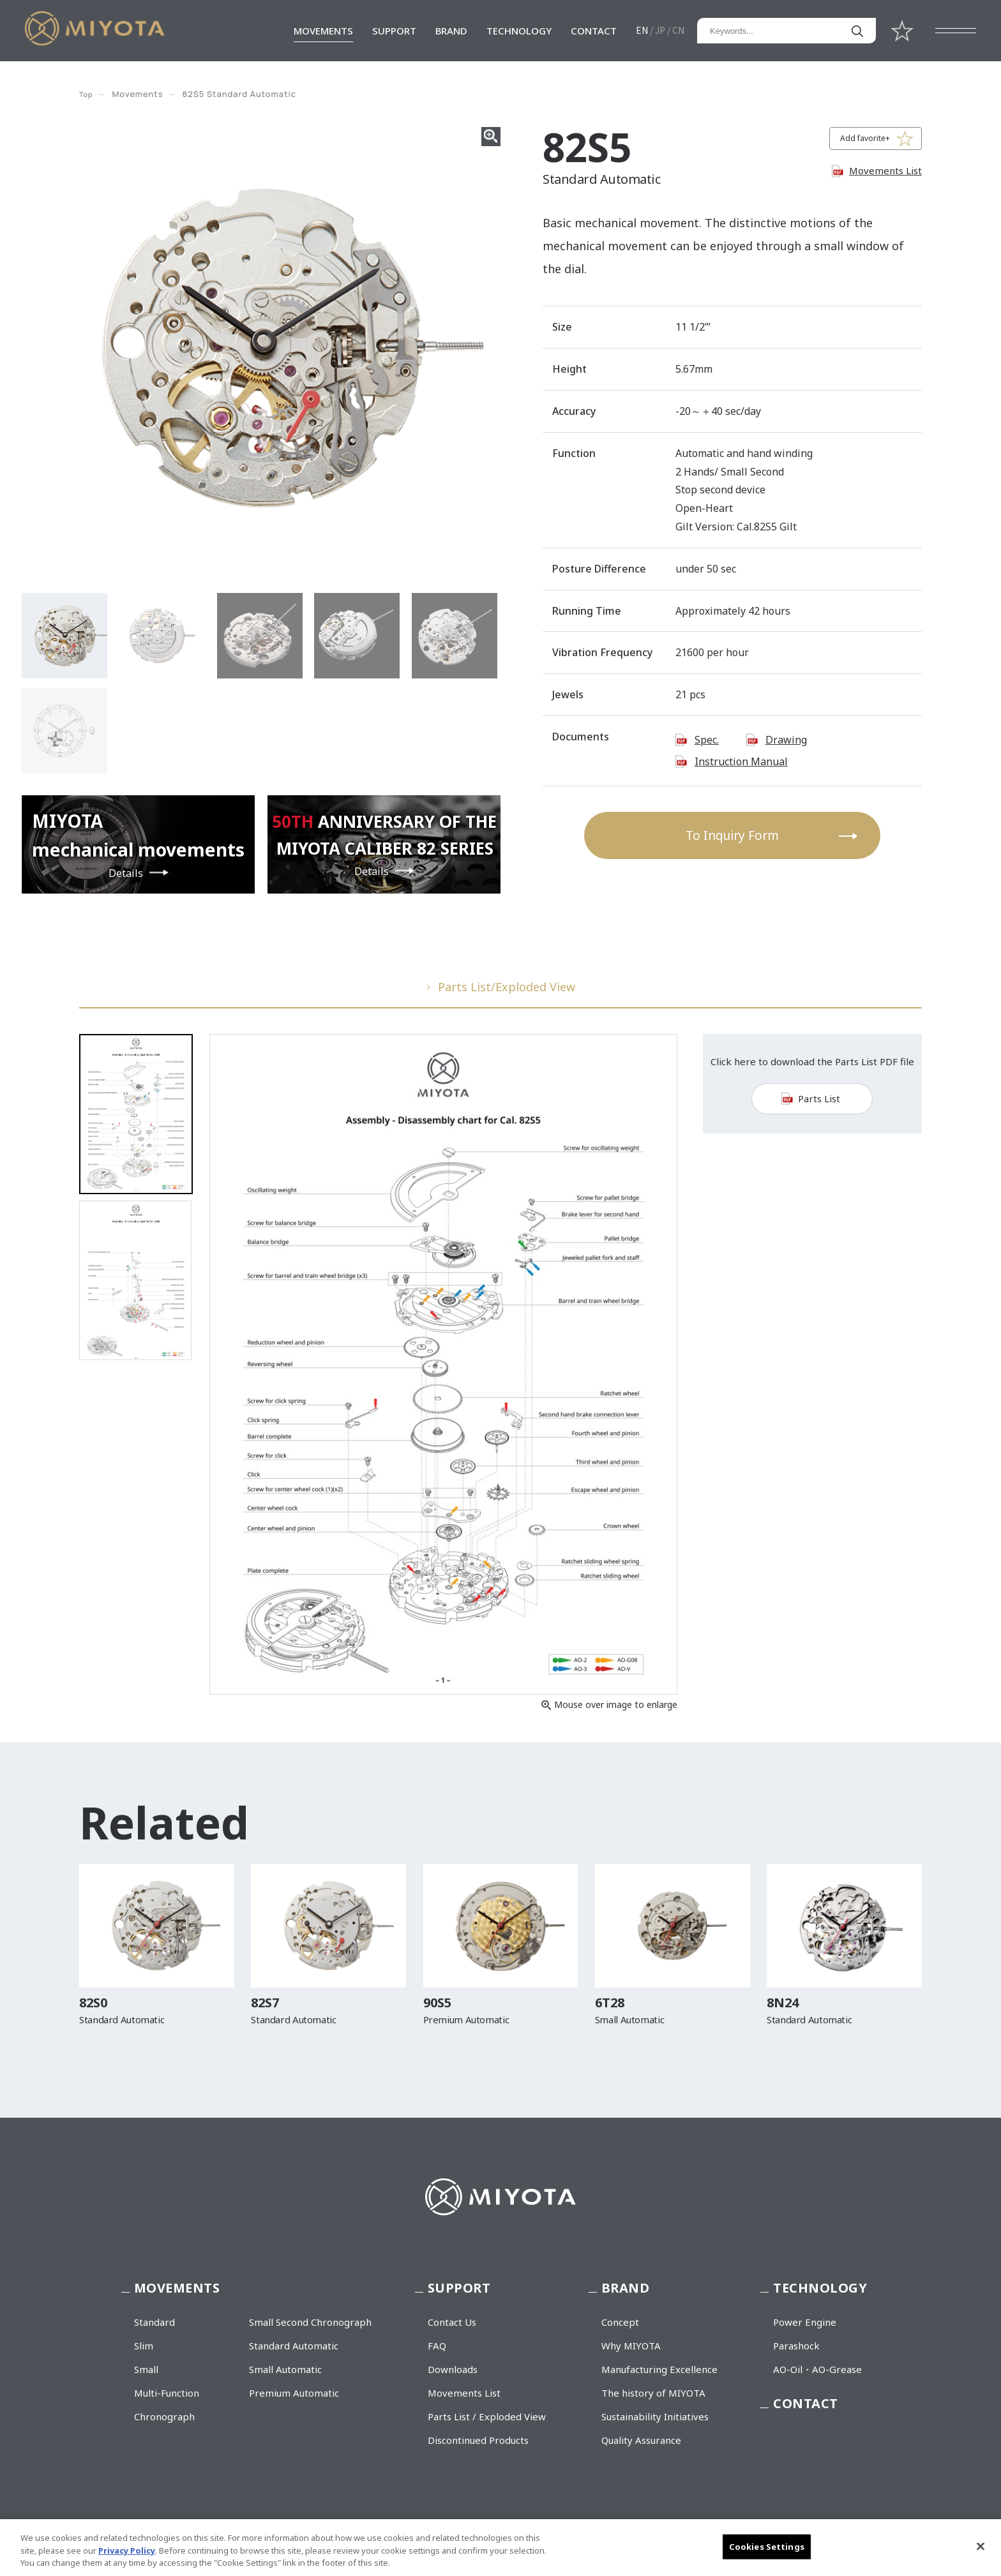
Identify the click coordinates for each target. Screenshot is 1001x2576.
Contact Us (452, 2322)
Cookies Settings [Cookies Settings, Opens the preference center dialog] (766, 2546)
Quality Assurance (641, 2440)
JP (660, 30)
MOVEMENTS (323, 30)
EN (642, 30)
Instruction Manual (741, 761)
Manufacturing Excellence (659, 2369)
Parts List (819, 1109)
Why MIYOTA (631, 2345)
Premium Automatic (294, 2392)
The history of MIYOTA (653, 2392)
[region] (500, 2547)
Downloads (453, 2369)
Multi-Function (166, 2392)
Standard (154, 2322)
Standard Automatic (293, 2345)
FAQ (437, 2345)
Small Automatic (285, 2369)
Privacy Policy (126, 2550)
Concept (620, 2322)
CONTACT (594, 30)
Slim (143, 2345)
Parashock (796, 2345)
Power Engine (804, 2322)
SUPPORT (394, 30)
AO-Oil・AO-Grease (817, 2369)
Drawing (786, 740)
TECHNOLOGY (519, 30)
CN (678, 30)
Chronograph (164, 2416)
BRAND (451, 30)
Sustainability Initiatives (655, 2416)
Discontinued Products (478, 2440)
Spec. (707, 740)
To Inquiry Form (732, 835)
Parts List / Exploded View (487, 2416)
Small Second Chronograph (310, 2322)
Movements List (885, 170)
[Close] (981, 2546)
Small (146, 2369)
